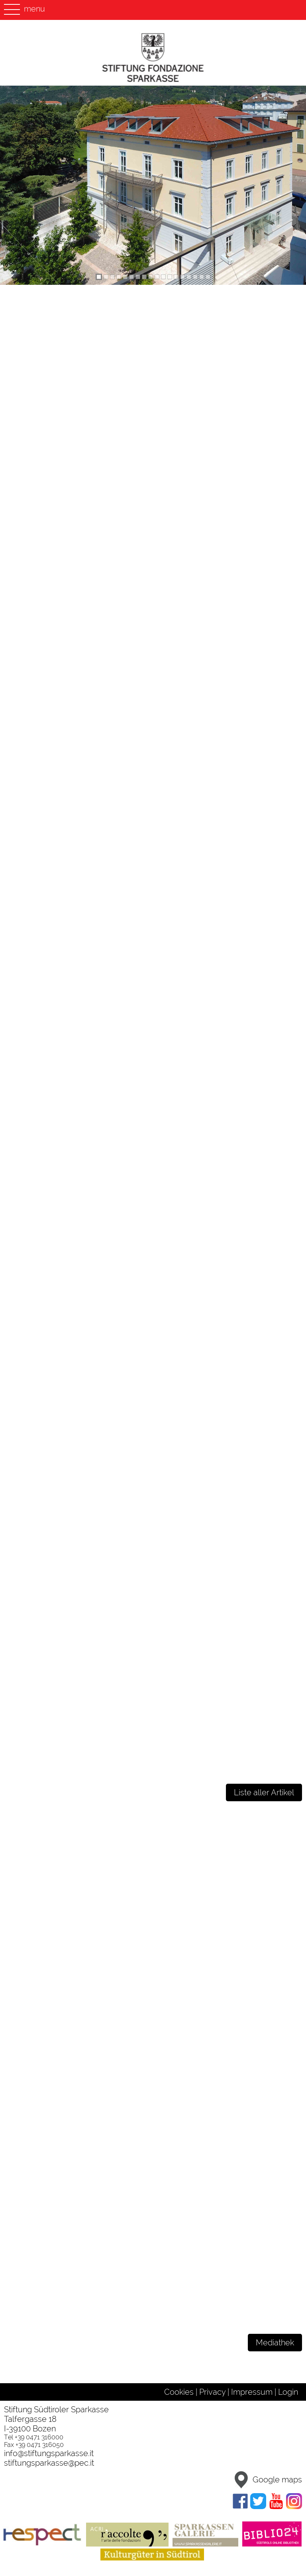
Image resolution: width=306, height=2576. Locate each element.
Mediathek (275, 2342)
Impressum (252, 2392)
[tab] (99, 277)
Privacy (212, 2392)
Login (288, 2392)
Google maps (266, 2479)
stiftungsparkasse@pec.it (49, 2463)
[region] (153, 185)
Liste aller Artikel (264, 1792)
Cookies (179, 2392)
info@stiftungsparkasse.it (49, 2453)
